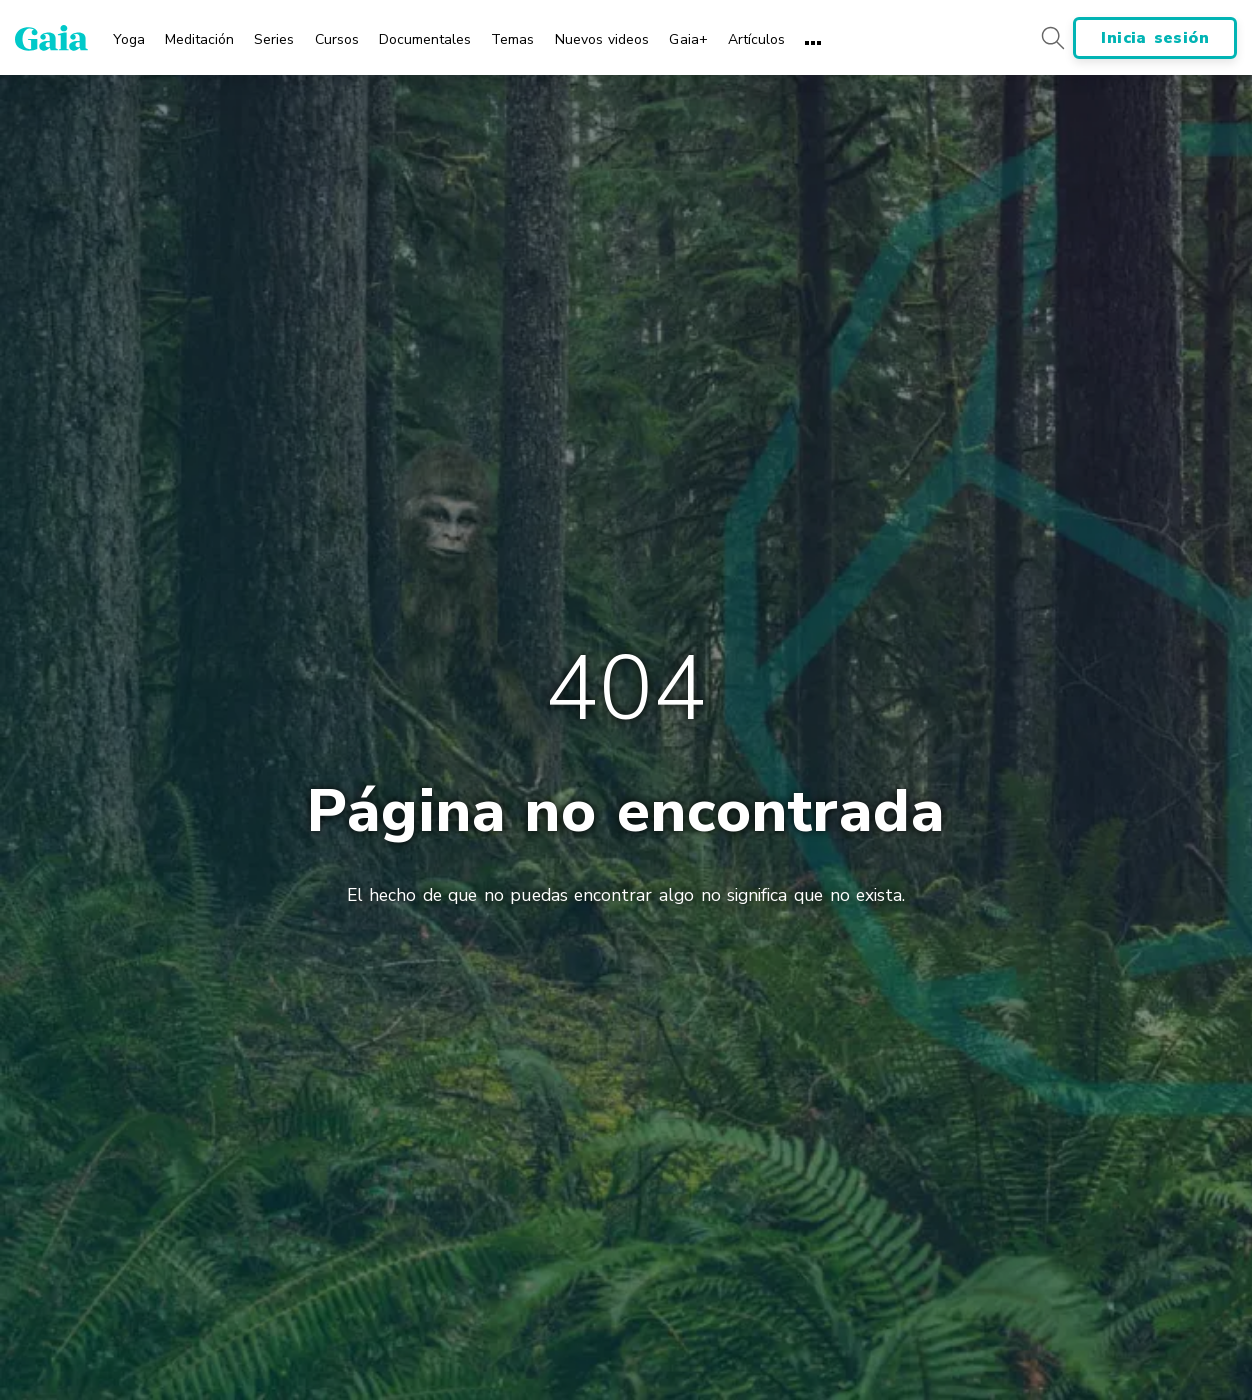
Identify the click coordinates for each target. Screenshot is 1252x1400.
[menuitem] (129, 33)
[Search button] (1052, 37)
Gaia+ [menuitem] (688, 39)
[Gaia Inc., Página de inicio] (51, 38)
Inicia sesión (1155, 38)
